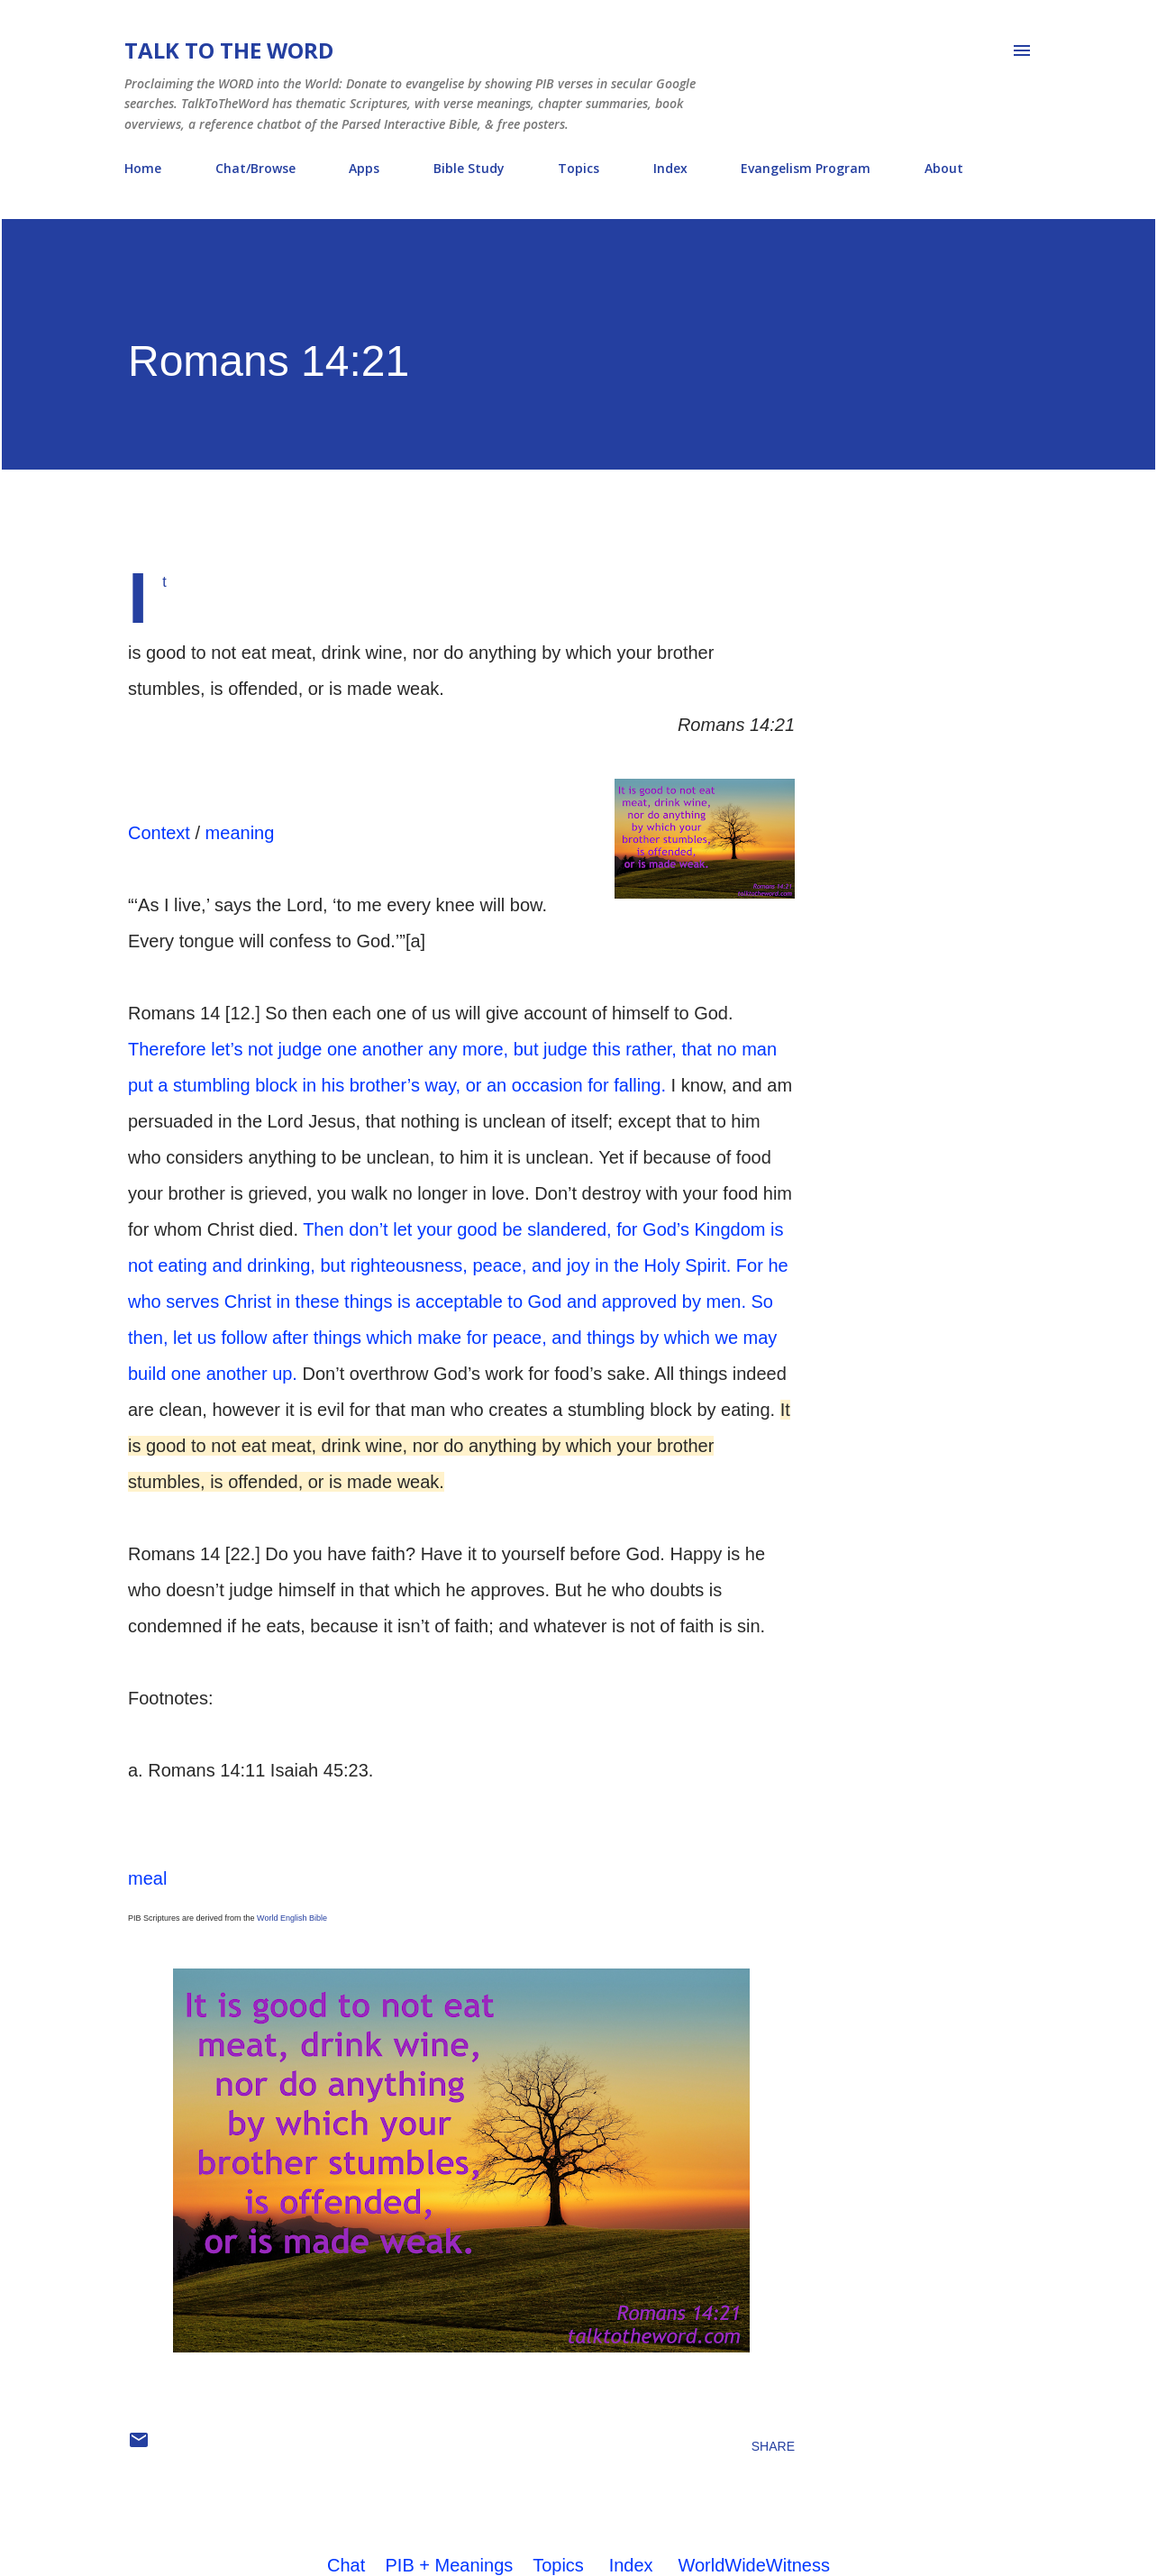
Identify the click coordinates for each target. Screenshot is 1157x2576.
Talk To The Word (228, 50)
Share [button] (773, 2446)
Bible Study (469, 168)
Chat (346, 2565)
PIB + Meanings (450, 2565)
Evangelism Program (805, 168)
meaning (240, 833)
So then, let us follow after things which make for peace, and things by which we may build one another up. (452, 1338)
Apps (364, 168)
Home (142, 168)
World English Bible (292, 1918)
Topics (578, 168)
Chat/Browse (255, 168)
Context (159, 833)
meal (147, 1878)
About (944, 168)
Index (670, 168)
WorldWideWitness (754, 2565)
